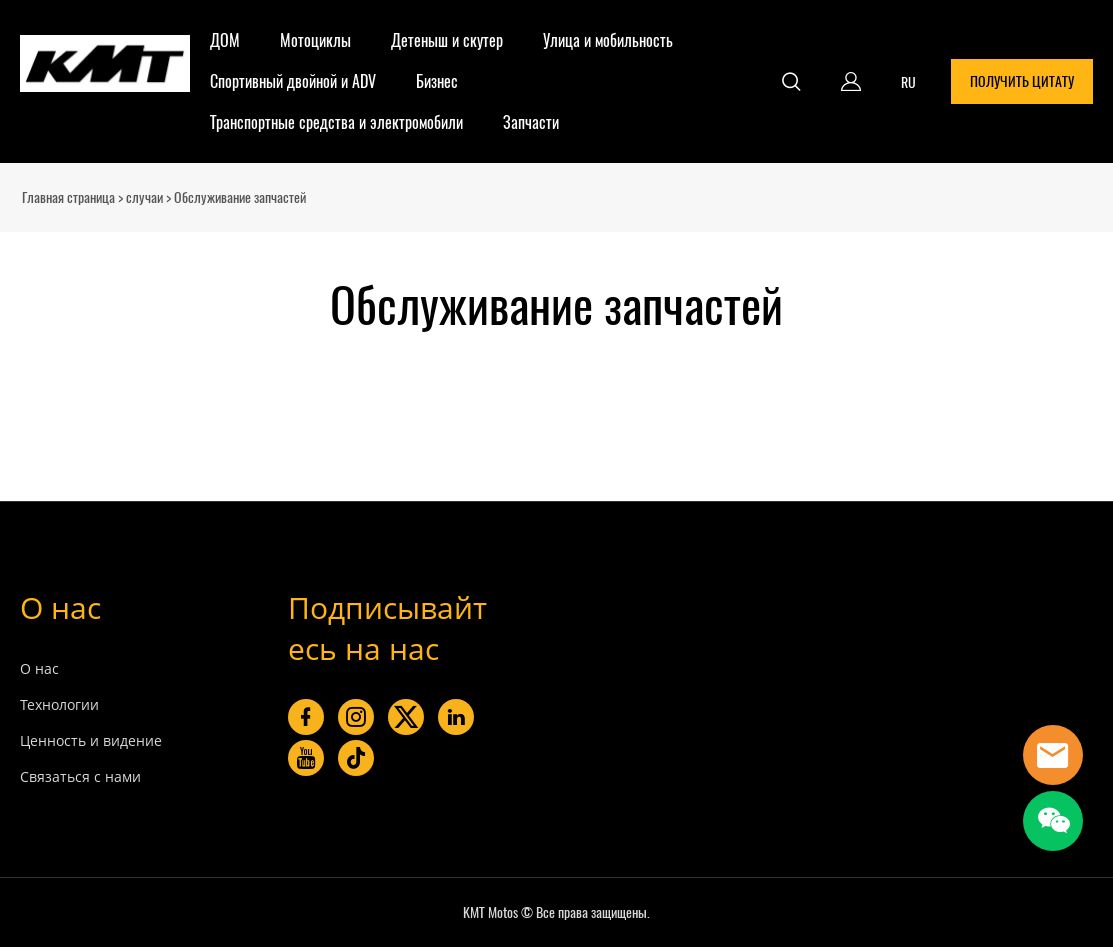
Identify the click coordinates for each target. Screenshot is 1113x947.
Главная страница (68, 197)
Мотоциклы (315, 40)
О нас (60, 607)
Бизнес (437, 81)
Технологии (59, 704)
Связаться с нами (80, 776)
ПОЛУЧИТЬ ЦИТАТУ (1022, 81)
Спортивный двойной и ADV (293, 81)
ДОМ (225, 40)
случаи (144, 197)
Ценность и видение (91, 740)
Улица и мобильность (608, 40)
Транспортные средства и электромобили (336, 122)
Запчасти (531, 122)
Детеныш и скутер (447, 40)
